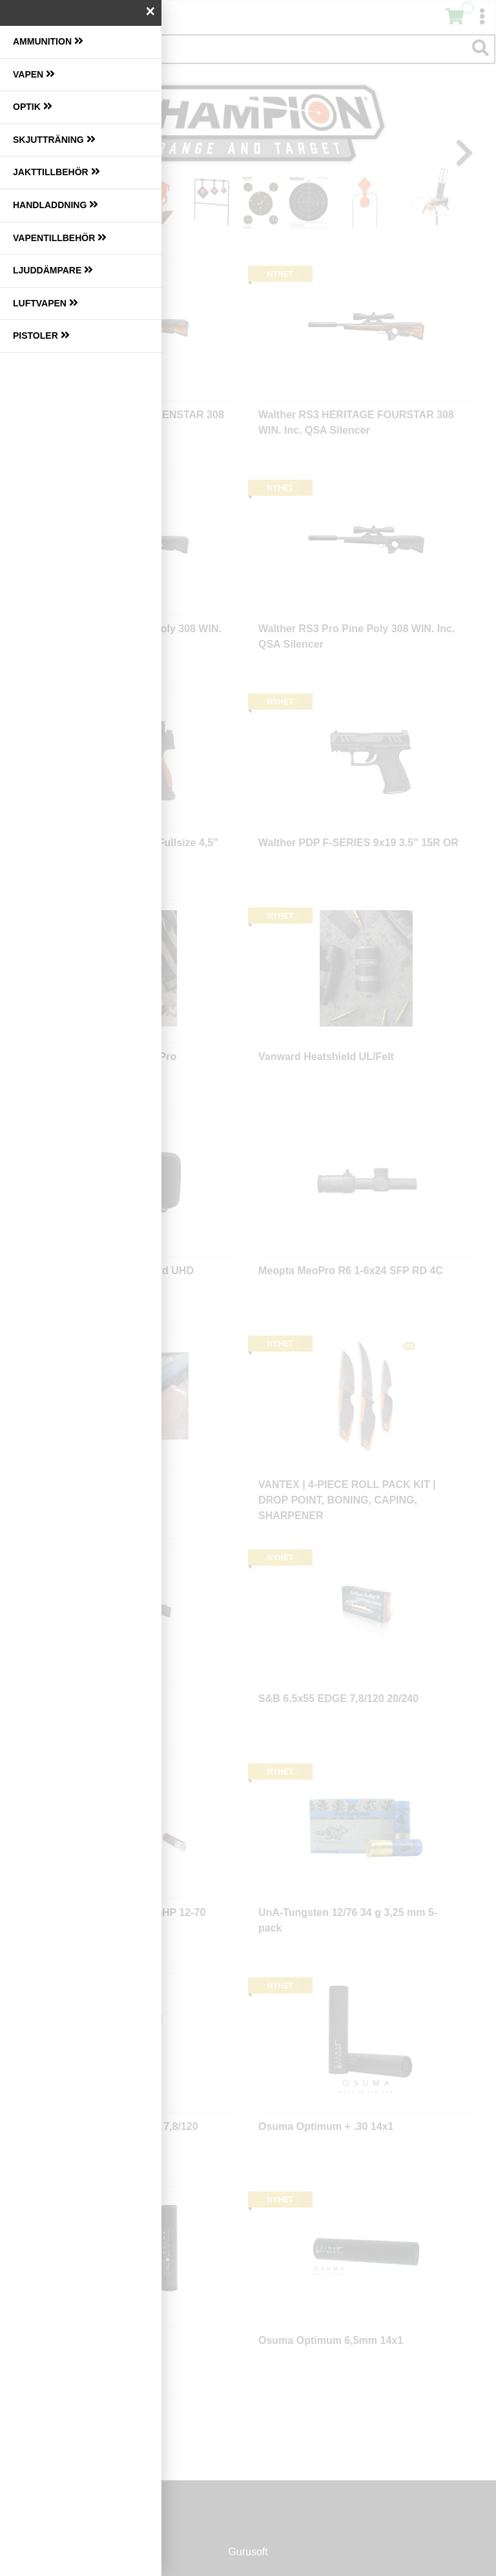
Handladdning (55, 204)
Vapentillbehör (60, 237)
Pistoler (41, 335)
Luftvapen (45, 302)
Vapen (34, 74)
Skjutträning (54, 139)
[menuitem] (80, 42)
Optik (32, 106)
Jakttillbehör (56, 171)
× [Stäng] (150, 11)
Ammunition (48, 41)
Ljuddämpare (53, 269)
